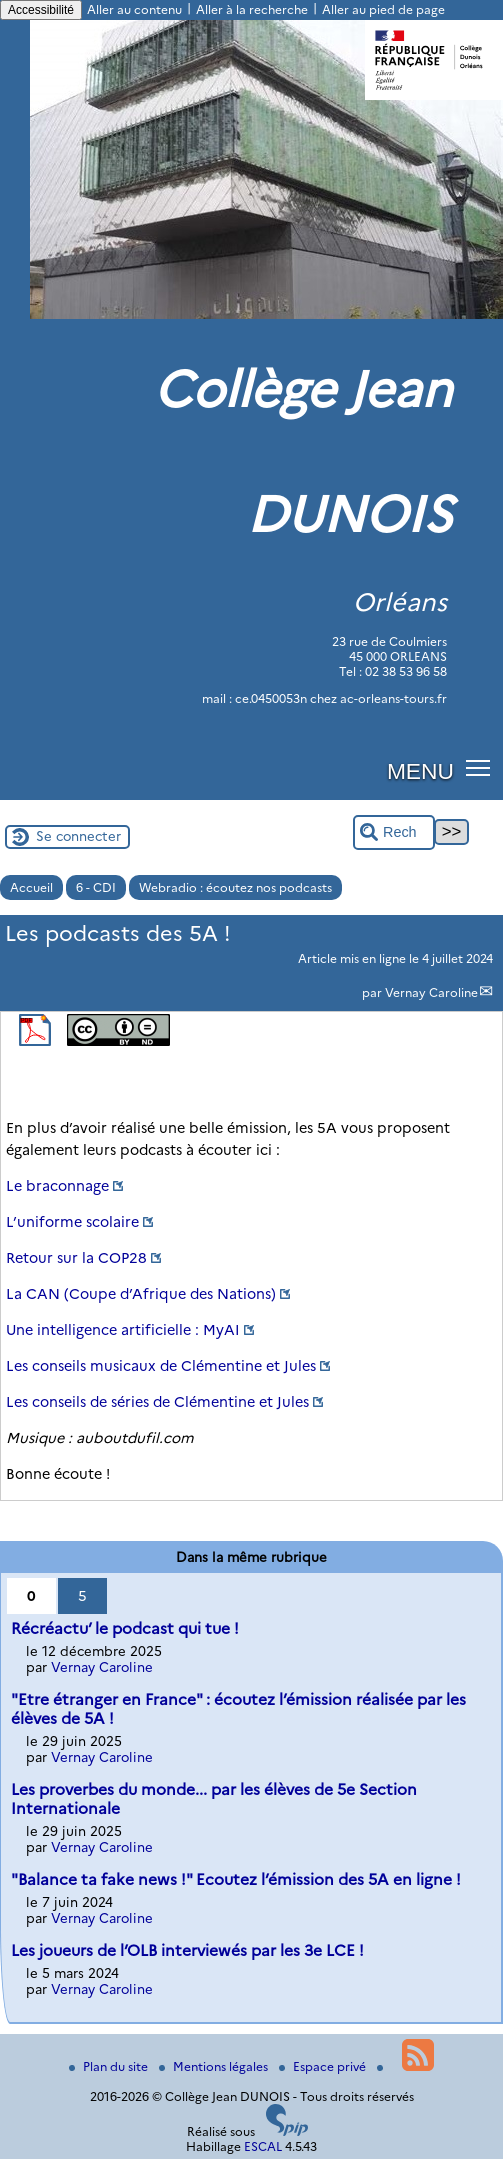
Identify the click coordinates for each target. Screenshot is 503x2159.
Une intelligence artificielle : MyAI (123, 1330)
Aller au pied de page (383, 9)
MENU (420, 771)
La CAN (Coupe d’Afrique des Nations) (141, 1294)
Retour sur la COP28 (76, 1258)
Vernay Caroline (431, 992)
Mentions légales (215, 2066)
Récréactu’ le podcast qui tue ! (125, 1628)
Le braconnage (57, 1186)
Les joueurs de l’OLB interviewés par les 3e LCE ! (187, 1950)
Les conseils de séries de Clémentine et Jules (157, 1402)
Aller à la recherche (252, 9)
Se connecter (78, 836)
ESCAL (263, 2146)
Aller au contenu (134, 9)
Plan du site (110, 2066)
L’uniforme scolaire (72, 1222)
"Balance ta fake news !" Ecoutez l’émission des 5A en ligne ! (236, 1879)
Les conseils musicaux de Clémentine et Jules (161, 1366)
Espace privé (324, 2066)
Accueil (31, 887)
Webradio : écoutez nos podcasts (235, 887)
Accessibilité (41, 10)
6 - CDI (96, 887)
